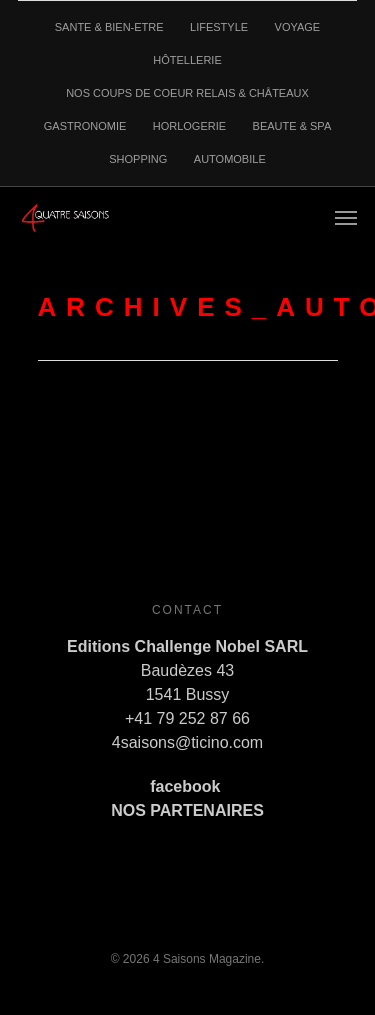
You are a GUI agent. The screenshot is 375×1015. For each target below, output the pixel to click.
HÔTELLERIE (187, 60)
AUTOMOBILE (230, 159)
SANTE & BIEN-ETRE (109, 27)
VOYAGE (298, 27)
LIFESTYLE (219, 27)
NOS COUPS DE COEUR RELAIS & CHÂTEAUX (187, 93)
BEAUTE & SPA (292, 126)
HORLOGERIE (189, 126)
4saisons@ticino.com (187, 742)
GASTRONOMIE (85, 126)
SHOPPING (138, 159)
